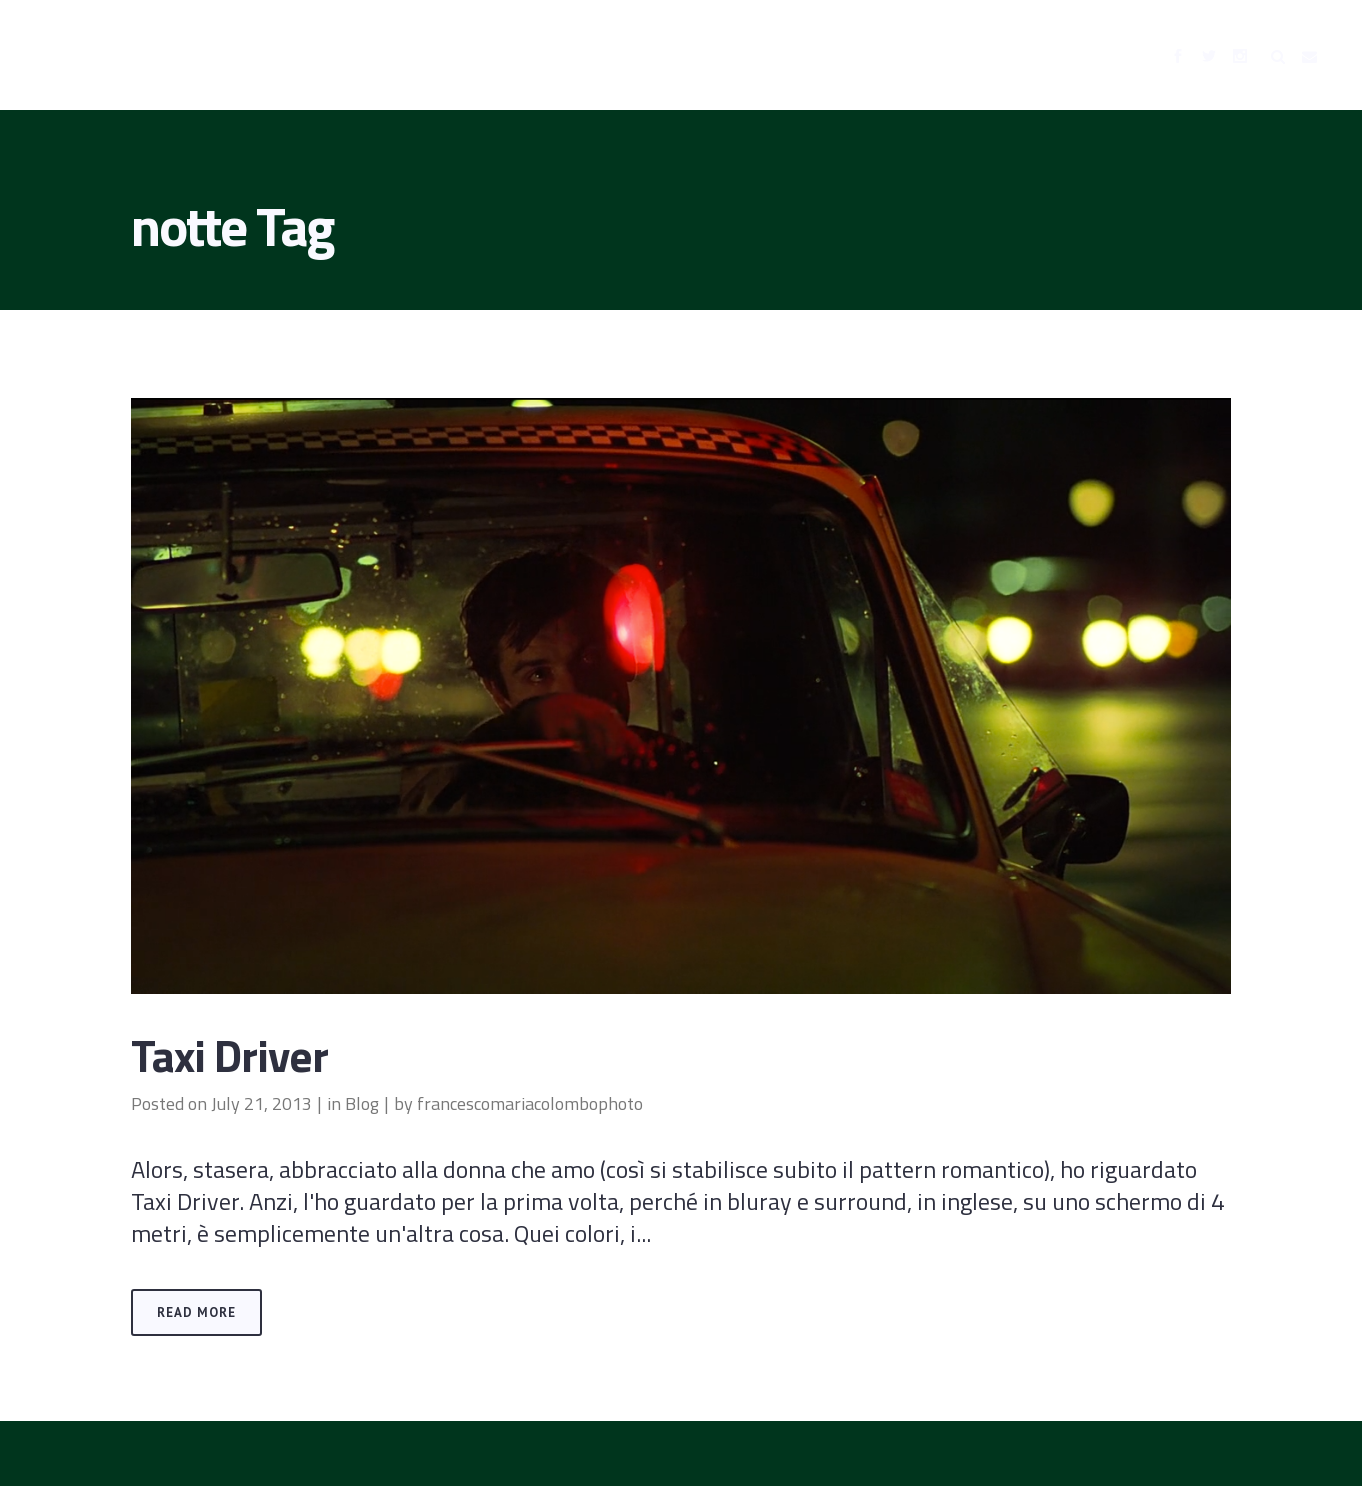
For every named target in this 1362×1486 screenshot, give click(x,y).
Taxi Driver (229, 1055)
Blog (362, 1103)
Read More (196, 1312)
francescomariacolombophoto (530, 1103)
